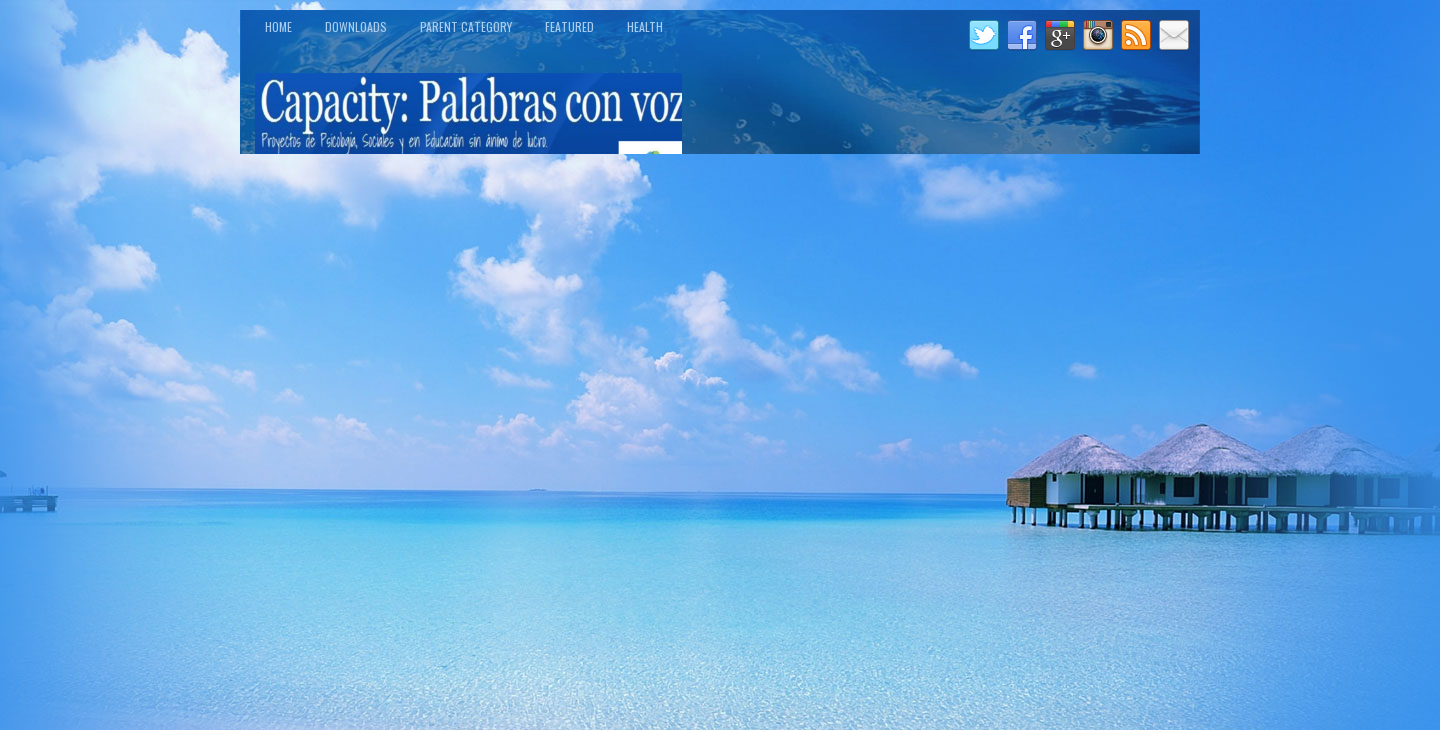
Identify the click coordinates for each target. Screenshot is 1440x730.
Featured (569, 26)
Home (278, 26)
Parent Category (466, 26)
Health (645, 26)
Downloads (356, 26)
